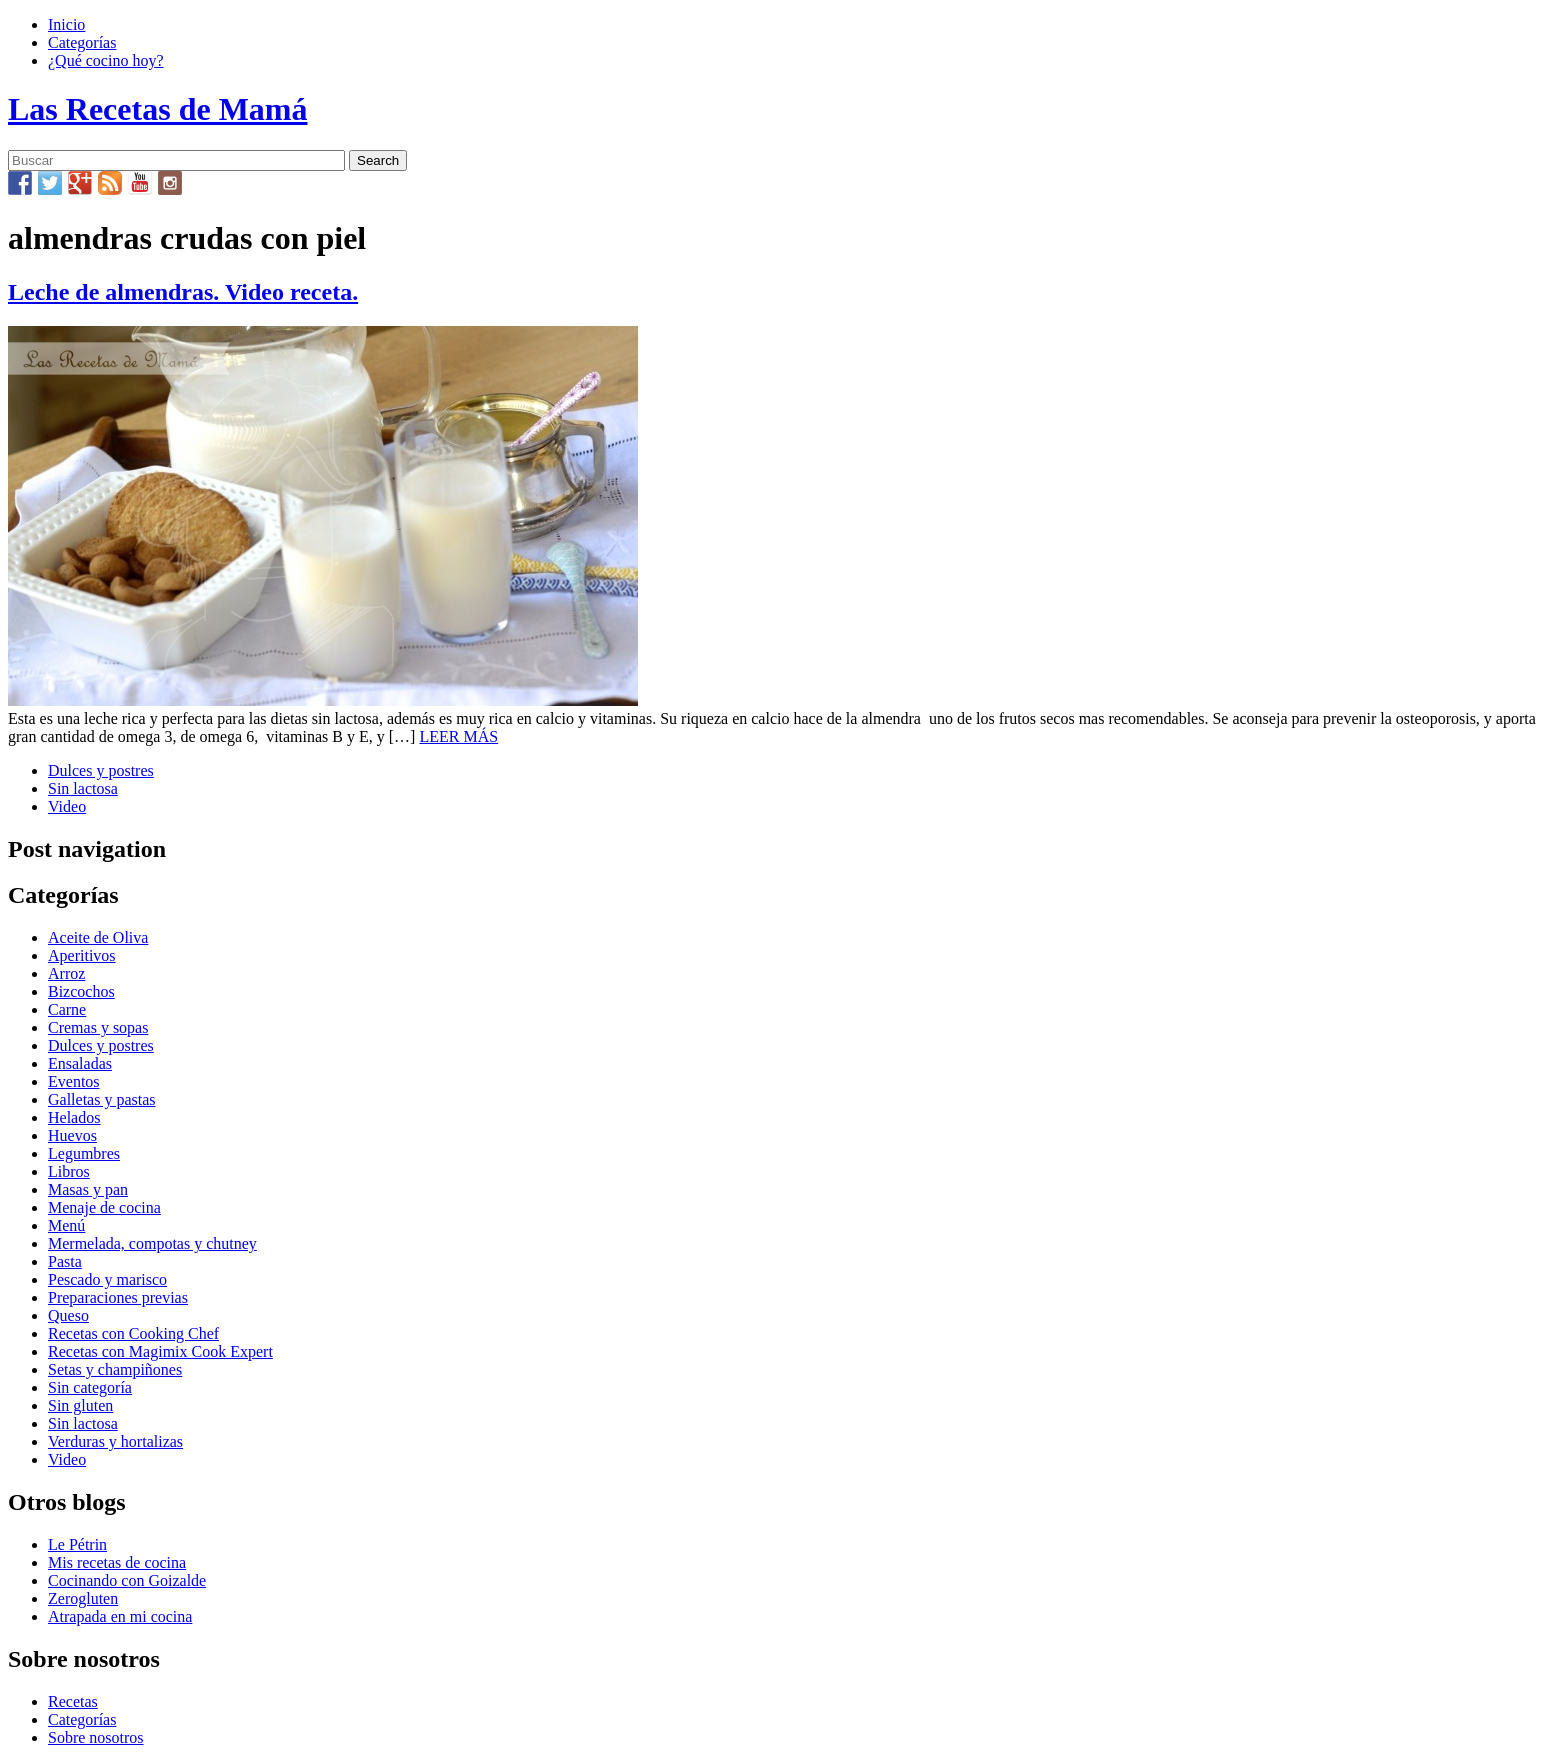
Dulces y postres (101, 770)
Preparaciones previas (118, 1297)
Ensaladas (80, 1063)
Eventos (74, 1081)
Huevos (72, 1135)
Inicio (66, 24)
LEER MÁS (458, 736)
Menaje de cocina (104, 1207)
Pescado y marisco (107, 1279)
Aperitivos (82, 955)
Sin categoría (90, 1387)
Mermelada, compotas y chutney (152, 1243)
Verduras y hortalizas (115, 1441)
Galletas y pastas (102, 1099)
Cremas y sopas (98, 1027)
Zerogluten (83, 1598)
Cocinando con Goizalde (127, 1580)
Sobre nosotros (96, 1737)
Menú (66, 1225)
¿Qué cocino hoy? (106, 60)
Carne (67, 1009)
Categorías (82, 42)
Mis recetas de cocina (117, 1562)
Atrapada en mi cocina (120, 1616)
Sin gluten (80, 1405)
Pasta (65, 1261)
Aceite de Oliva (98, 937)
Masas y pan (88, 1189)
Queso (68, 1315)
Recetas (73, 1701)
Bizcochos (81, 991)
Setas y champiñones (115, 1369)
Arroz (66, 973)
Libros (69, 1171)
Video (67, 806)
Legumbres (84, 1153)
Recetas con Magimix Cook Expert (160, 1351)
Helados (74, 1117)
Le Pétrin (77, 1544)
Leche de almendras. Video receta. (183, 292)
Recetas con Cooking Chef (133, 1333)
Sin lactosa (83, 788)
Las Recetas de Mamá (157, 109)
